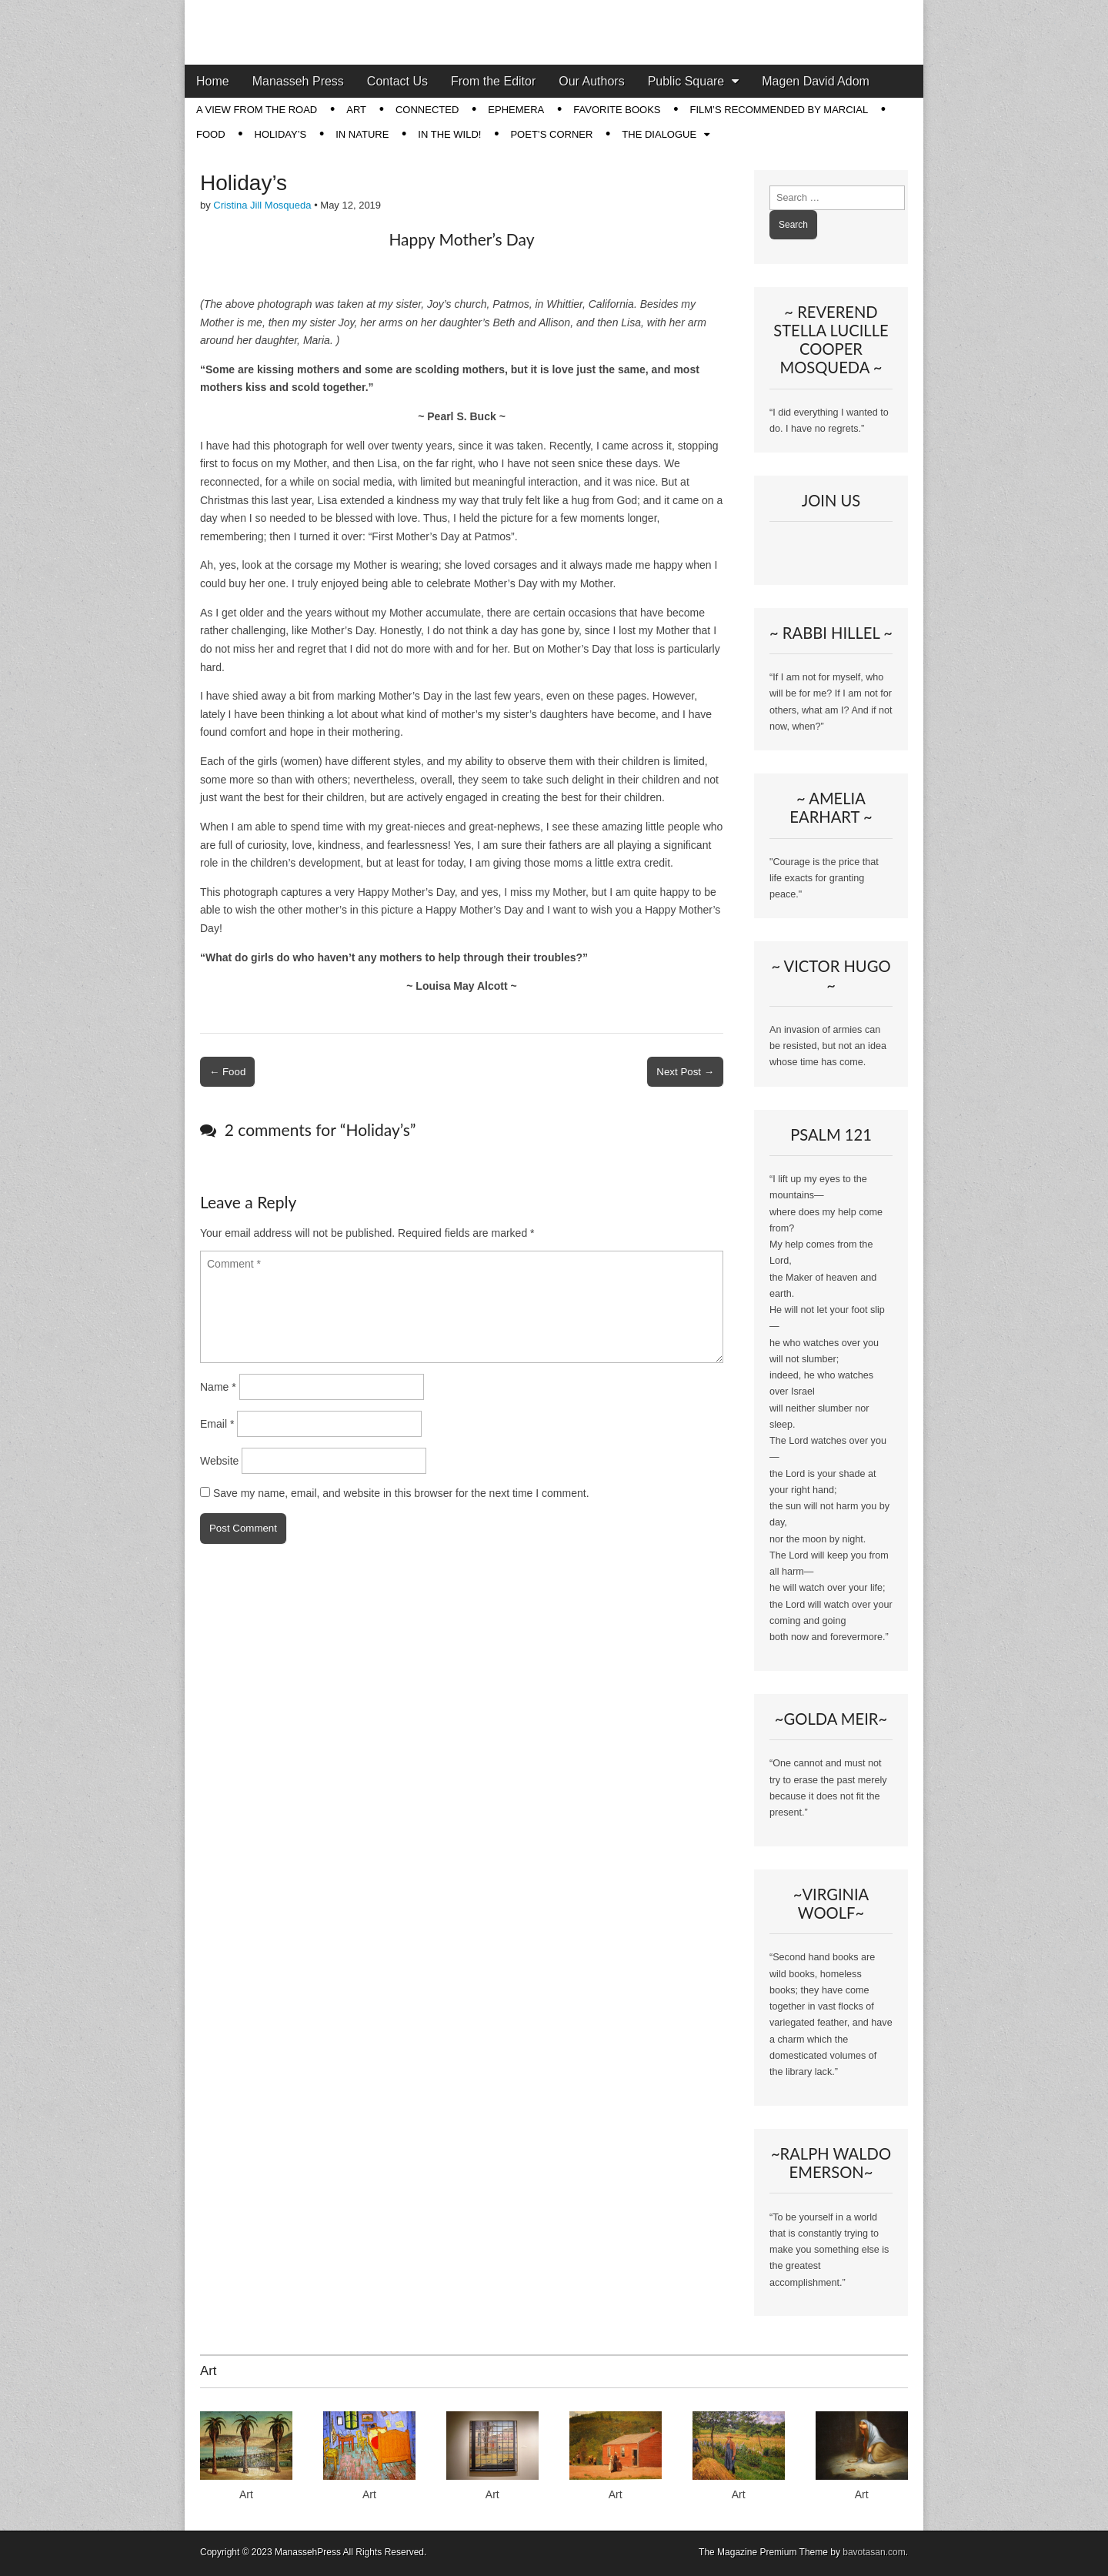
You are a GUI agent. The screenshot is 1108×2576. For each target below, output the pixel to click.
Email (217, 1424)
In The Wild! (449, 134)
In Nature (362, 134)
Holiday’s (281, 134)
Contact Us (397, 81)
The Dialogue (659, 134)
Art (356, 109)
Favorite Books (616, 109)
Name (218, 1387)
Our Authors (591, 81)
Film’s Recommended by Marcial (778, 109)
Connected (427, 109)
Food (210, 134)
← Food (227, 1072)
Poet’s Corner (551, 134)
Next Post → (685, 1072)
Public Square (686, 81)
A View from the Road (256, 109)
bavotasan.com (874, 2552)
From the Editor (493, 81)
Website (219, 1461)
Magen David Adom (815, 81)
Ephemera (516, 109)
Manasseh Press (298, 81)
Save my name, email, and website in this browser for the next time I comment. (401, 1493)
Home (212, 81)
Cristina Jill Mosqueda (262, 205)
